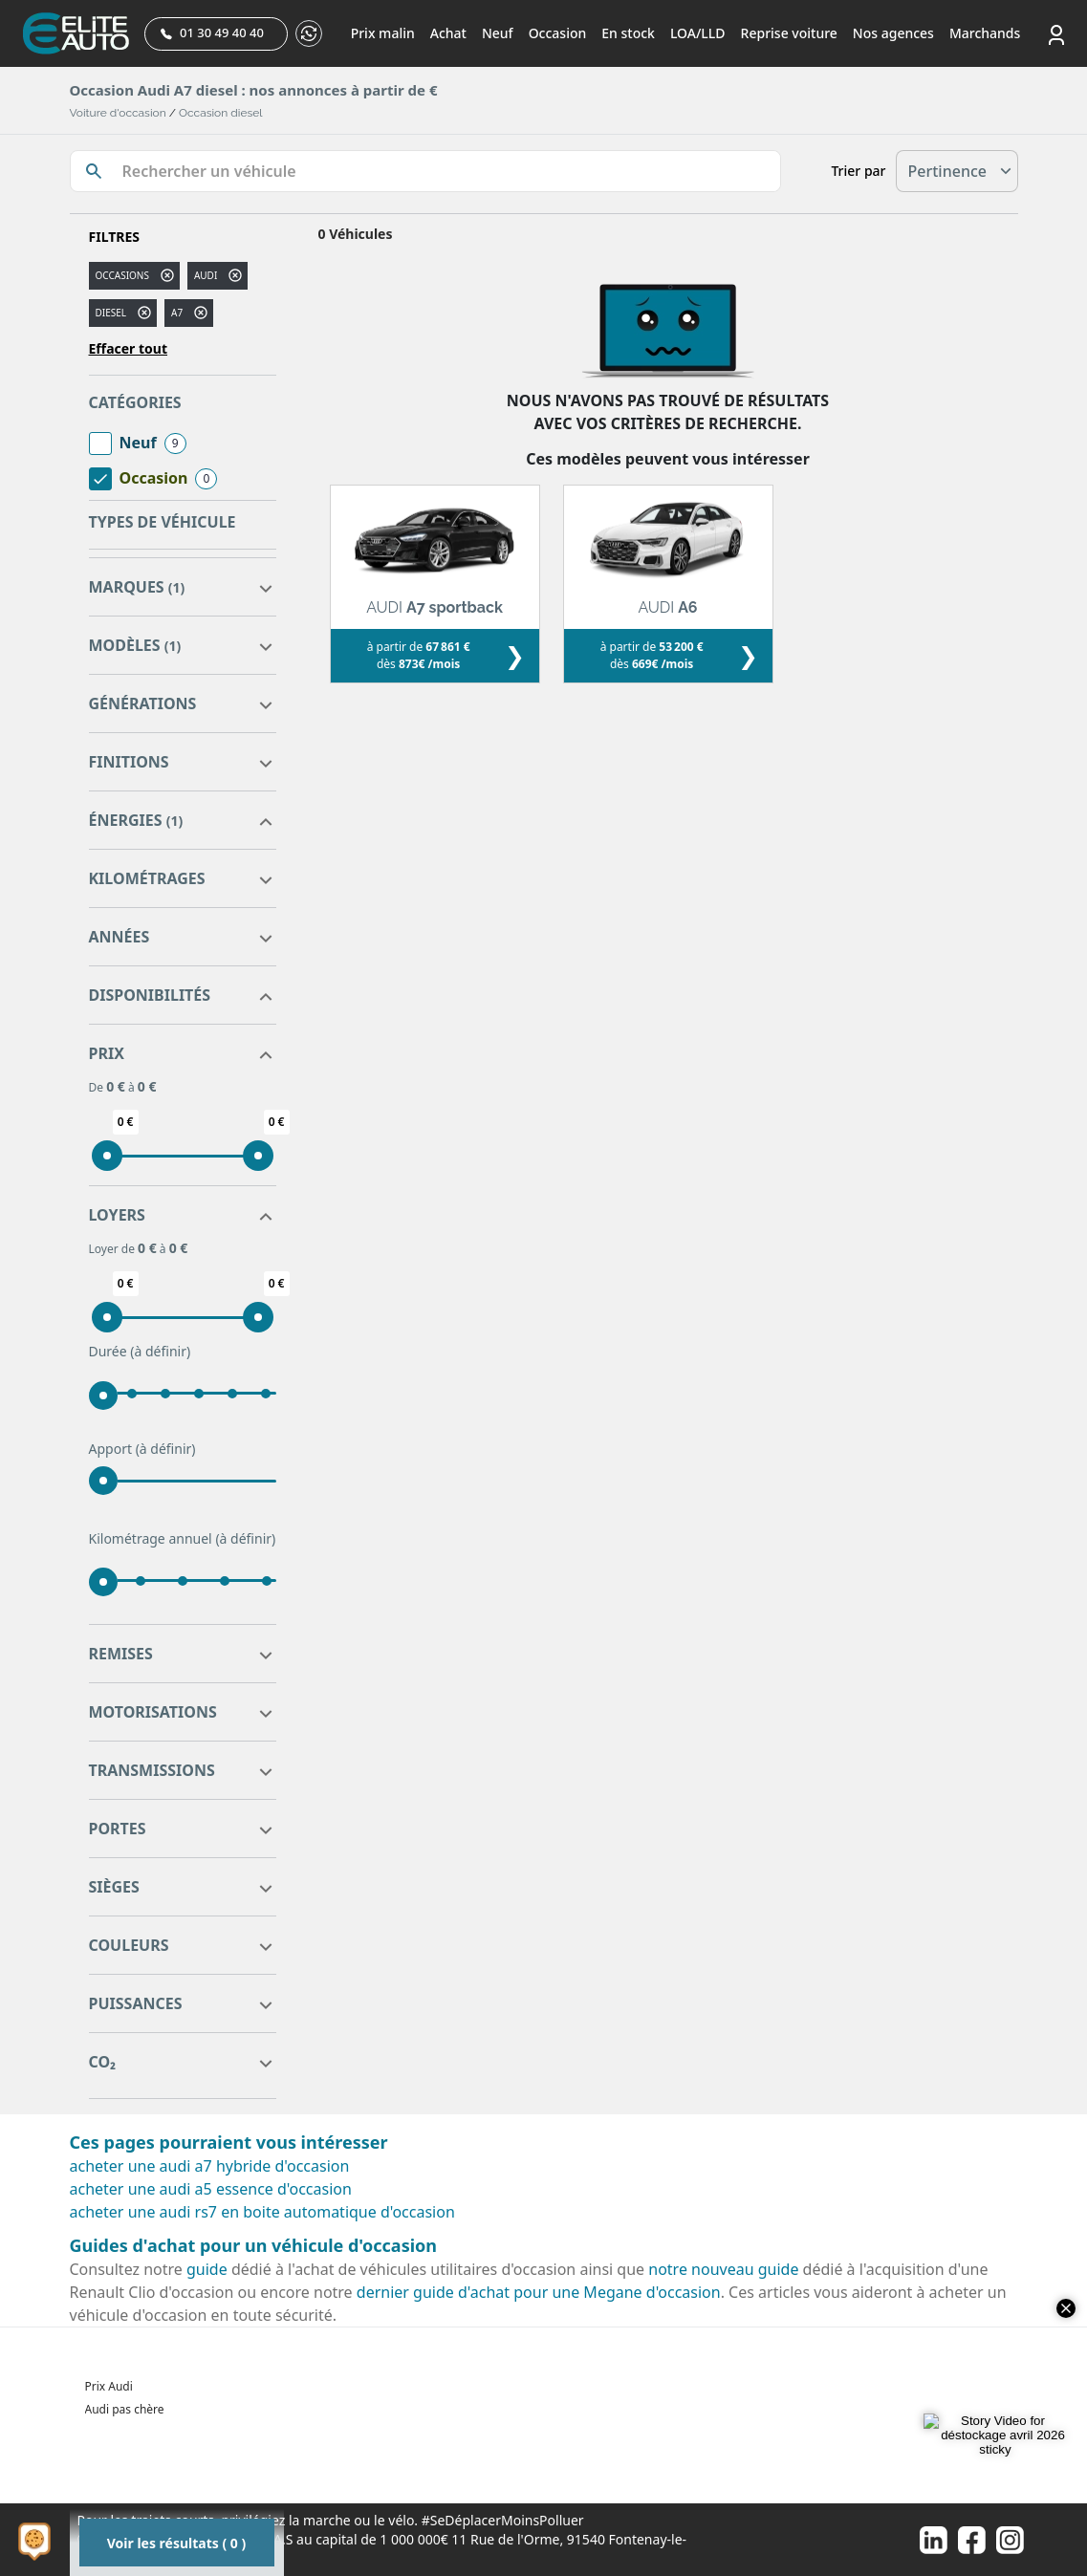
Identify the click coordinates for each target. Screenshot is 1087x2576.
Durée (140, 1351)
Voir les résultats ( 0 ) (176, 2543)
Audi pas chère (124, 2409)
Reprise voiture (789, 33)
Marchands (984, 33)
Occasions (122, 275)
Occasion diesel (221, 112)
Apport (142, 1449)
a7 (177, 312)
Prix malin (383, 33)
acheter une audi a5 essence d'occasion (211, 2188)
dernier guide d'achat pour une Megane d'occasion (539, 2292)
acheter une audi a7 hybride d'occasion (210, 2165)
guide (207, 2269)
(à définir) (160, 1351)
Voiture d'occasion (118, 112)
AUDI (205, 275)
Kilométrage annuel (182, 1538)
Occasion (558, 33)
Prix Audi (109, 2386)
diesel (111, 312)
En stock (628, 33)
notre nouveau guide (723, 2269)
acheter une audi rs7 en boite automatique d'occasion (262, 2211)
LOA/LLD (698, 33)
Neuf (497, 33)
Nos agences (893, 33)
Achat (448, 33)
